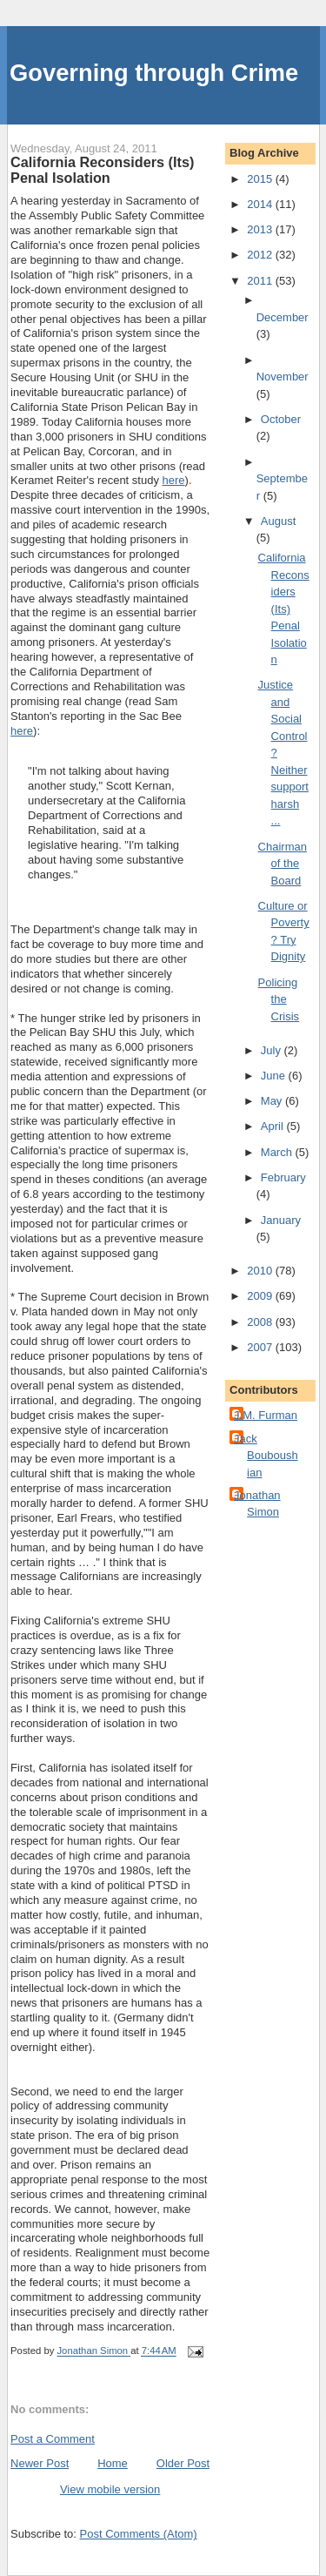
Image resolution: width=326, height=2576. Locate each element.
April (274, 1126)
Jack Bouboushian (266, 1455)
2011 (261, 280)
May (273, 1100)
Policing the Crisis (279, 999)
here (174, 480)
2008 (261, 1321)
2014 (261, 204)
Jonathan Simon (257, 1504)
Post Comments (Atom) (138, 2533)
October (281, 419)
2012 (261, 254)
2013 (261, 229)
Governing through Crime (154, 72)
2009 (261, 1295)
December (282, 317)
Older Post (183, 2463)
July (272, 1050)
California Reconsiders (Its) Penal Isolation (283, 608)
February (283, 1177)
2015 (261, 178)
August (278, 521)
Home (112, 2463)
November (282, 376)
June (275, 1075)
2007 (261, 1347)
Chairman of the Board (282, 863)
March (278, 1152)
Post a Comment (52, 2438)
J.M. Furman (265, 1415)
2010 (261, 1270)
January (281, 1220)
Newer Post (39, 2463)
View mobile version (110, 2489)
